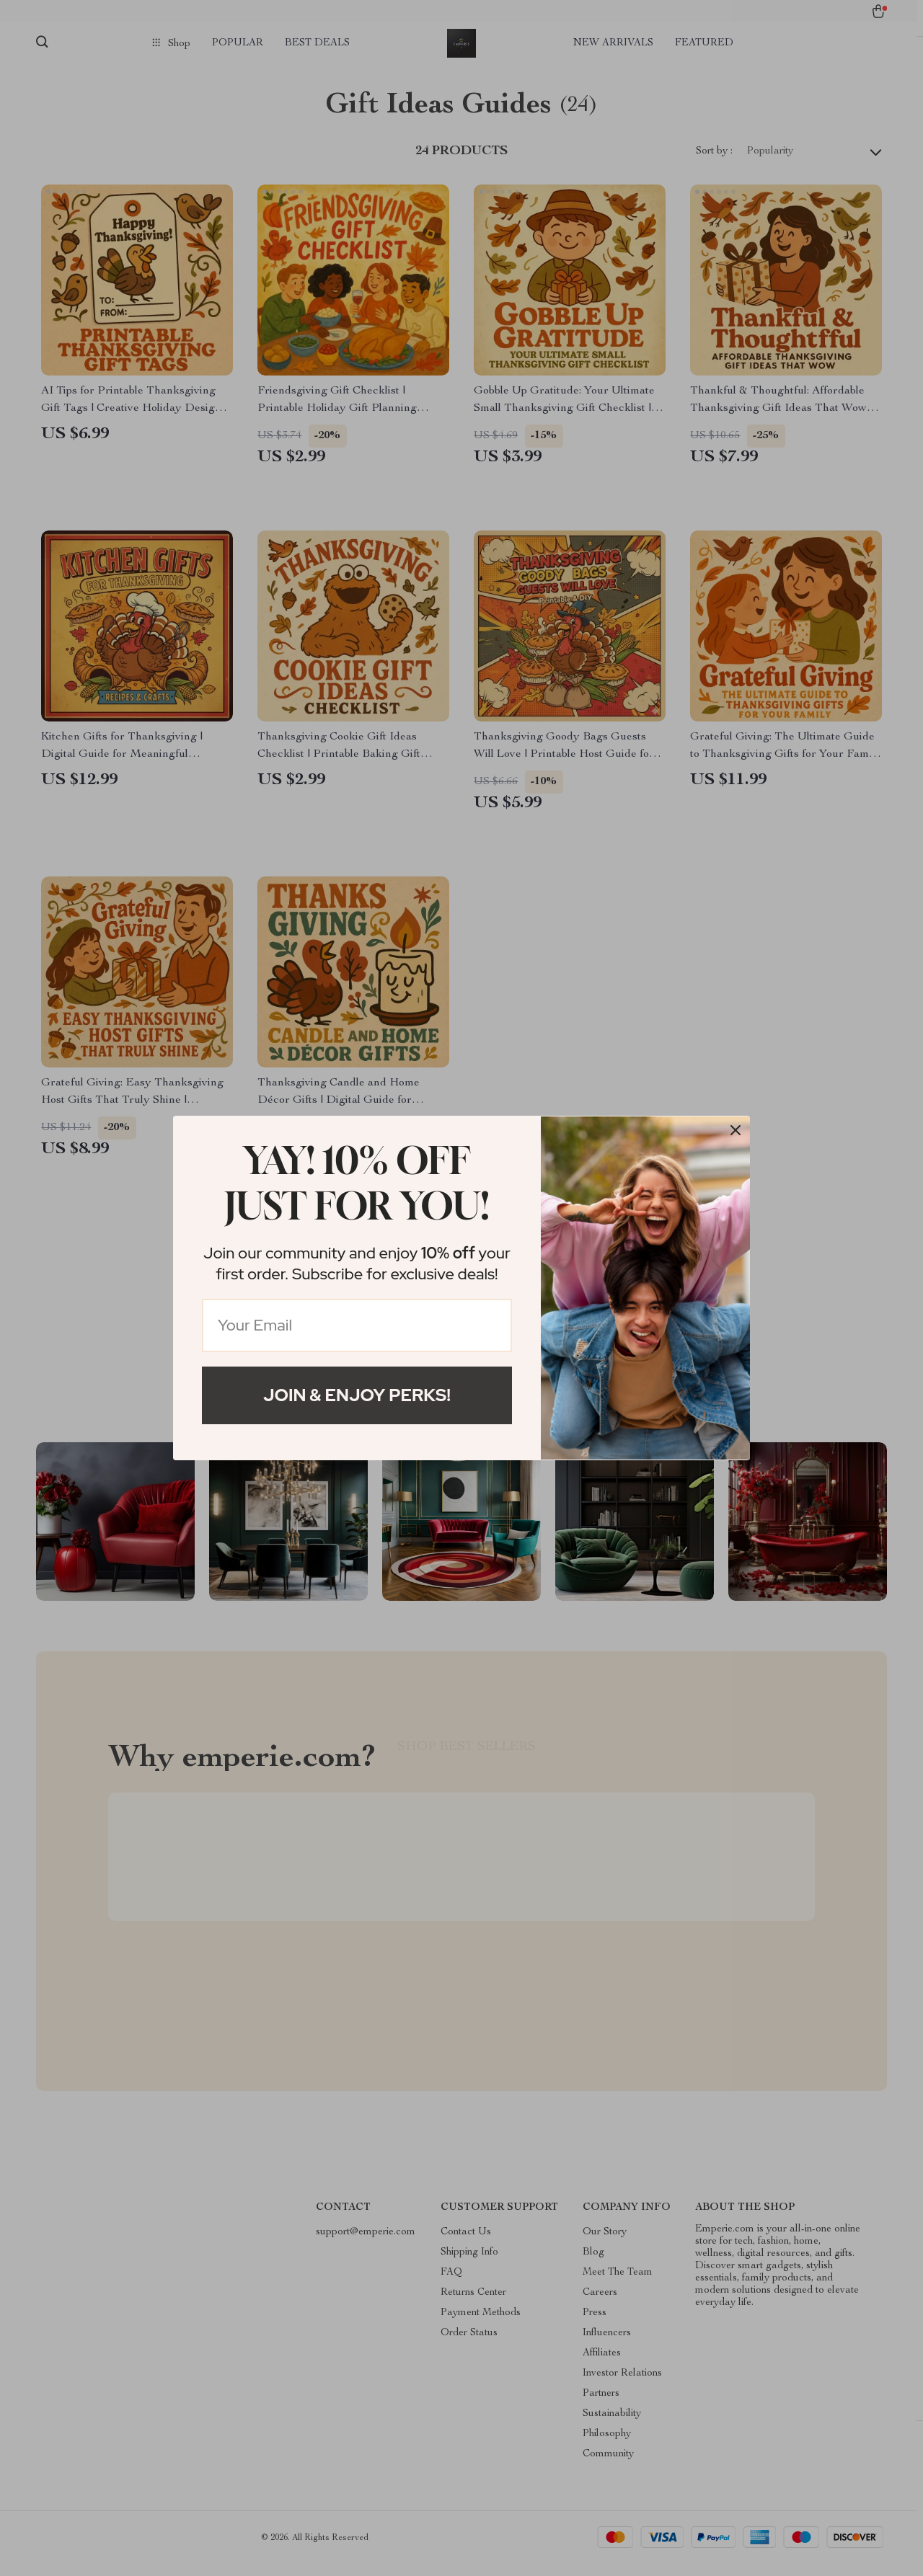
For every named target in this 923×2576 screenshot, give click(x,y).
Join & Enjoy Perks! (357, 1395)
